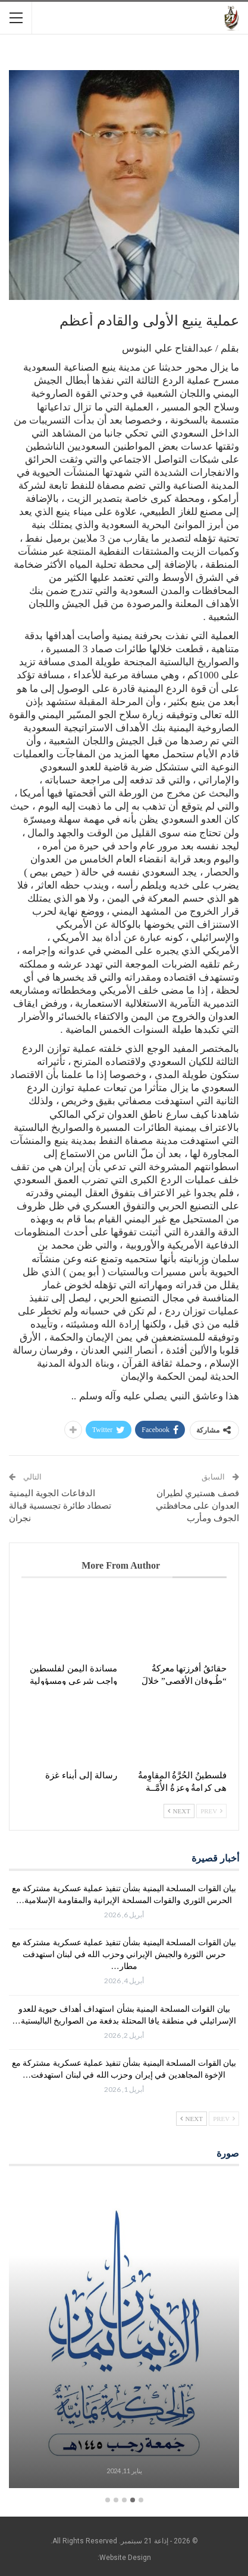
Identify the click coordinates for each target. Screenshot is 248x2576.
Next (179, 1811)
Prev (211, 1811)
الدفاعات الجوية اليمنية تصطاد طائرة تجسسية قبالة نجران (60, 1505)
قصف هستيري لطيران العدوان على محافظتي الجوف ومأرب (198, 1505)
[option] (124, 2335)
